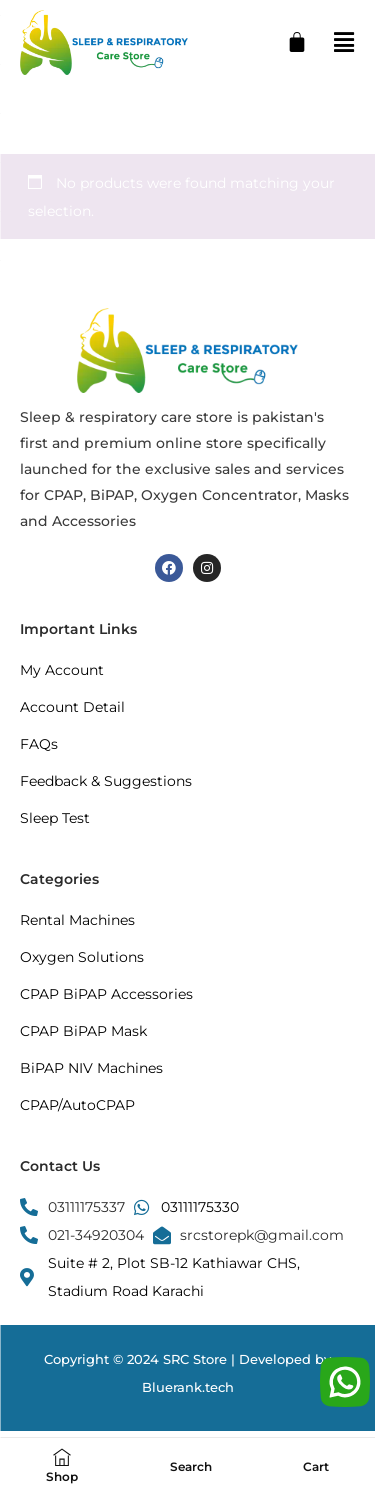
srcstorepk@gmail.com (262, 1235)
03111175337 (86, 1207)
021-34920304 (96, 1235)
